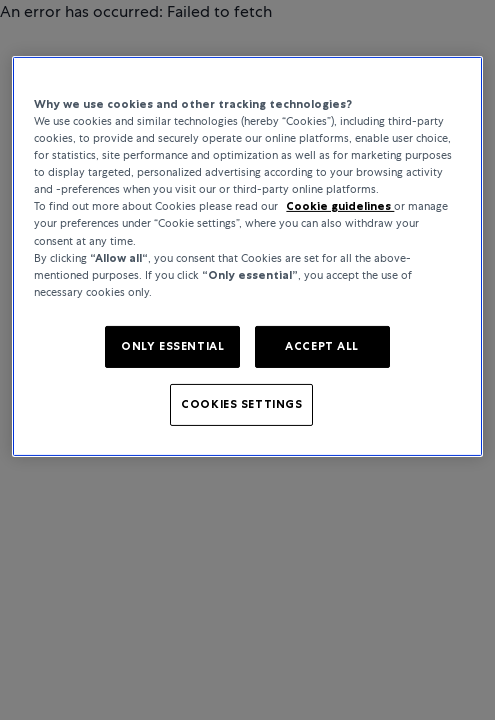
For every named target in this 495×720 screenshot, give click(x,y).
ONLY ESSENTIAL (172, 346)
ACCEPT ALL (322, 346)
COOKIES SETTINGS (241, 404)
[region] (247, 256)
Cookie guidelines (340, 206)
